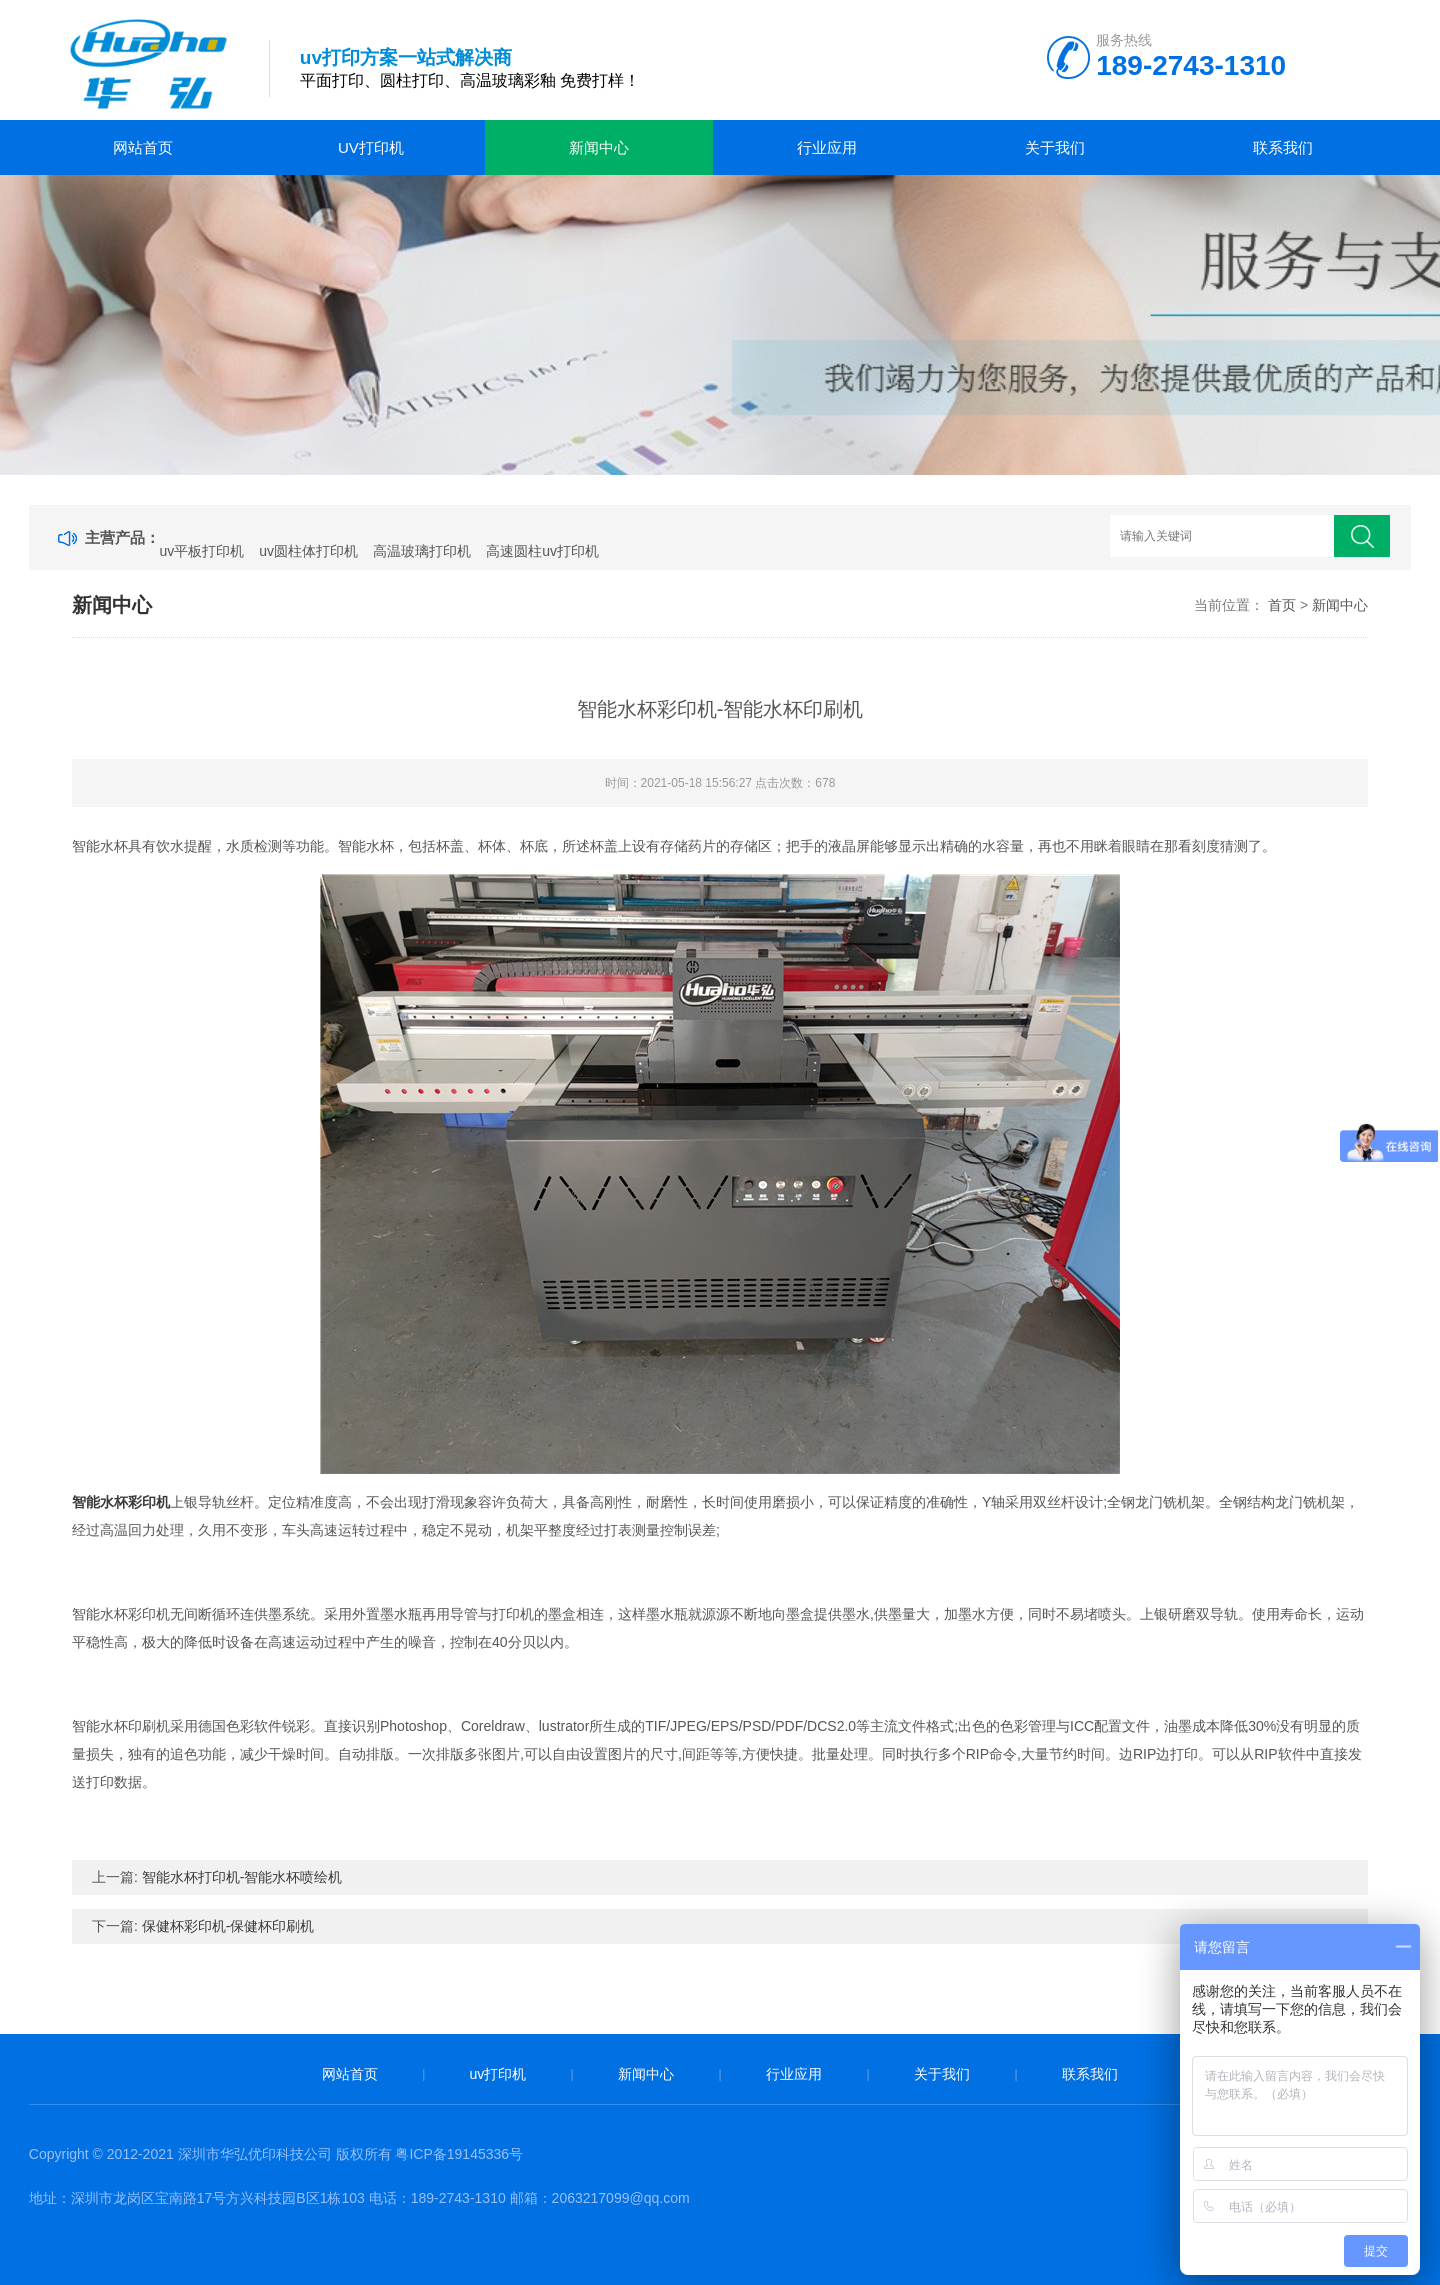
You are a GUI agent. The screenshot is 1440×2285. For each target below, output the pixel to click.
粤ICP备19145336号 (459, 2154)
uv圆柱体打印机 (308, 551)
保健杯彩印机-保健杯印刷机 (228, 1926)
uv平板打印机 (202, 551)
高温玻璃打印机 (422, 551)
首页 (1282, 605)
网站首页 (143, 147)
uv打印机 (371, 147)
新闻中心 (599, 147)
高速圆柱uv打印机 (542, 551)
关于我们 (1055, 147)
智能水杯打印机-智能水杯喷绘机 (242, 1877)
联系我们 (1283, 147)
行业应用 (827, 147)
